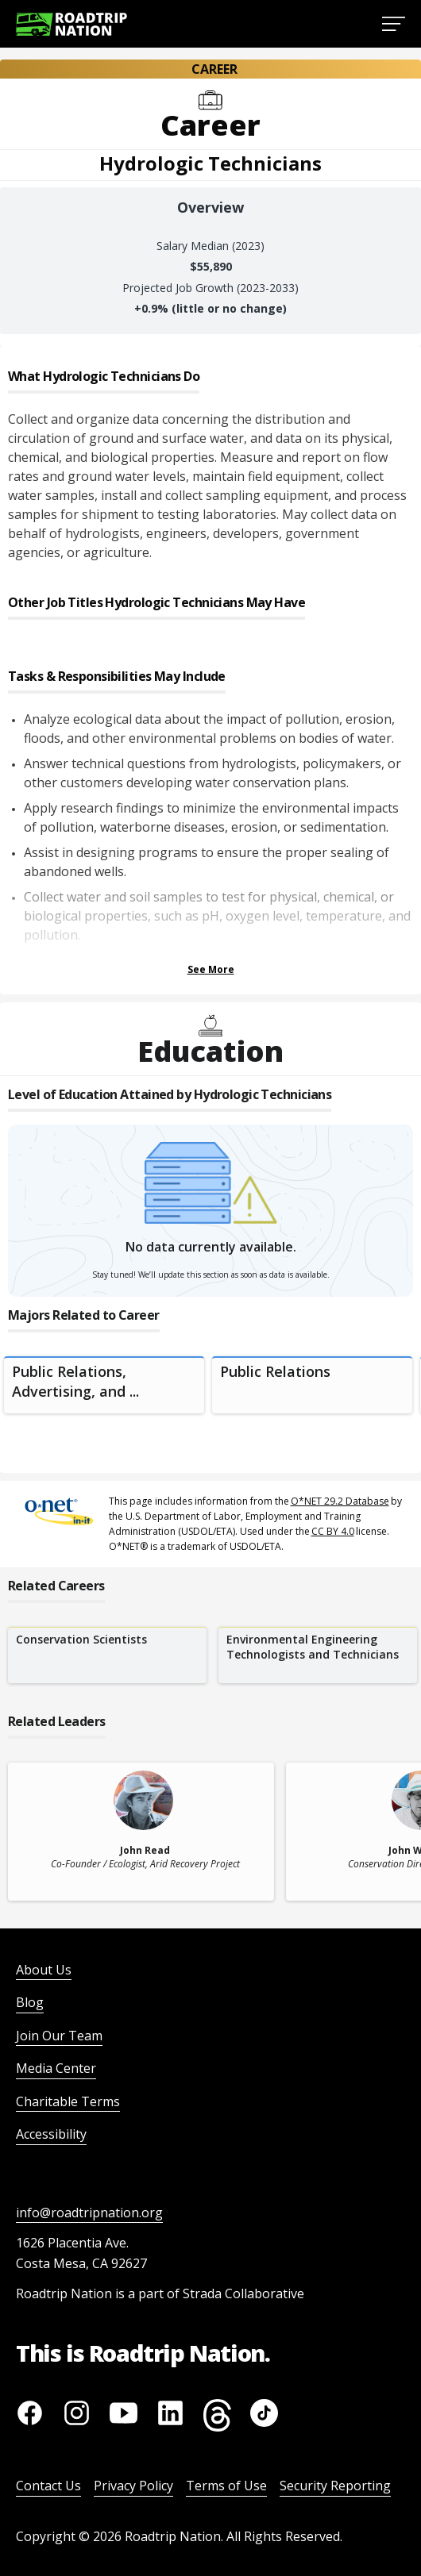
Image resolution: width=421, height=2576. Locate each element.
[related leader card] (141, 1832)
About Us (43, 1969)
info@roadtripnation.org (89, 2212)
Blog (30, 2002)
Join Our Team (59, 2035)
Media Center (56, 2068)
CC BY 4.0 (332, 1531)
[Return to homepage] (71, 24)
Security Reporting (335, 2485)
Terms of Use (226, 2485)
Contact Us (48, 2485)
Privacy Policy (133, 2485)
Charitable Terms (68, 2101)
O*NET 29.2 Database (340, 1501)
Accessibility (51, 2134)
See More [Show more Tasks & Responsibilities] (210, 969)
